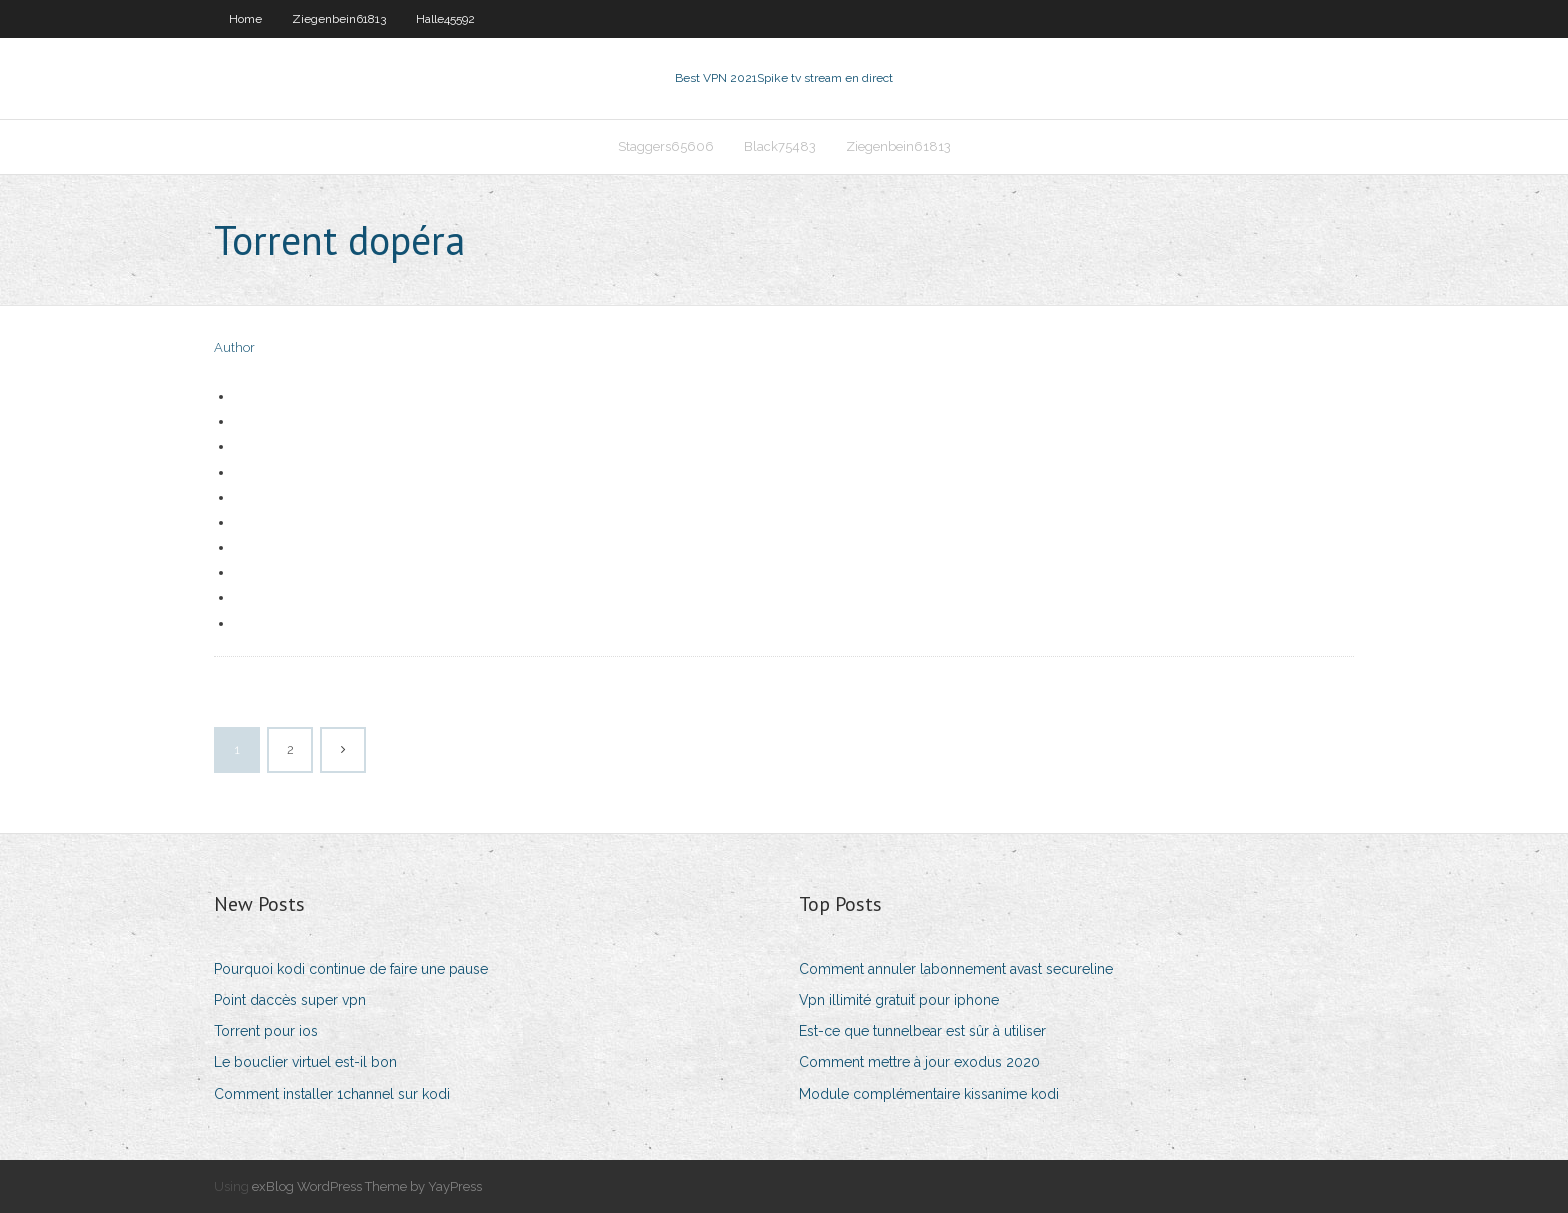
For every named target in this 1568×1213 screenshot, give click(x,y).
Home (245, 19)
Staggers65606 (666, 146)
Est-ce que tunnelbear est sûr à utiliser (922, 1031)
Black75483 (780, 146)
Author (234, 347)
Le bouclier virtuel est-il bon (305, 1062)
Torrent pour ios (266, 1031)
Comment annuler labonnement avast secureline (956, 969)
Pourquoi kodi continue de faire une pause (351, 969)
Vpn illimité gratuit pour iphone (899, 1000)
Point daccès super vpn (290, 1000)
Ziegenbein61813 (339, 19)
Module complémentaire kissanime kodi (929, 1094)
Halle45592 (445, 19)
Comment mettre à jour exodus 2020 (919, 1062)
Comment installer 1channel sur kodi (332, 1094)
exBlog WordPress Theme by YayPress (367, 1186)
